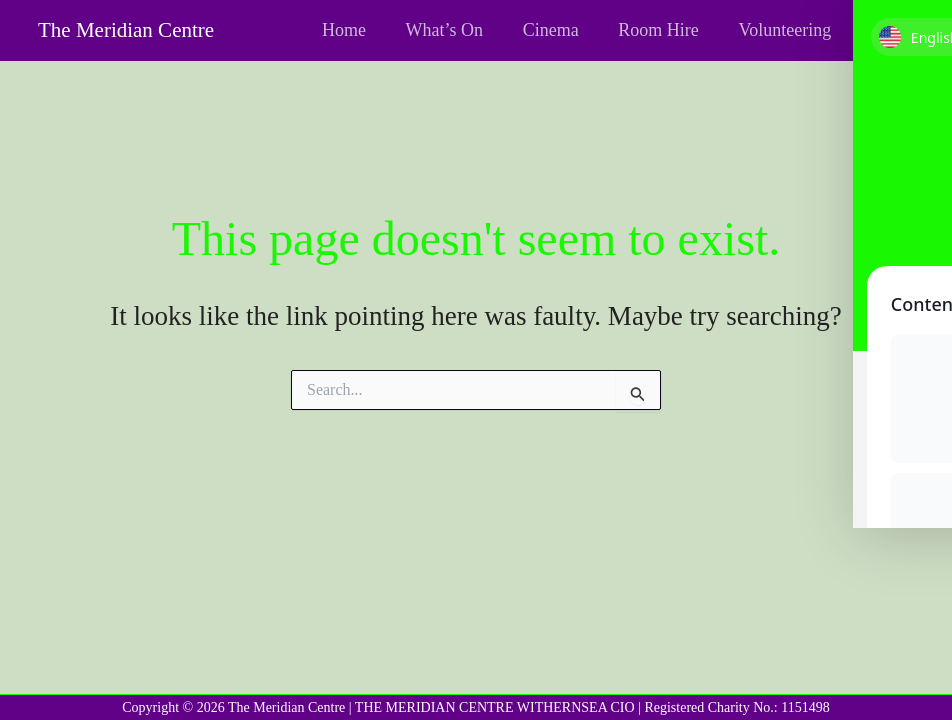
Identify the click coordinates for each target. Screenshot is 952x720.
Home (360, 30)
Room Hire (664, 30)
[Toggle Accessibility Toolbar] (911, 41)
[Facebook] (880, 32)
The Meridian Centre (126, 30)
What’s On (456, 30)
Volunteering (786, 30)
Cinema (560, 30)
